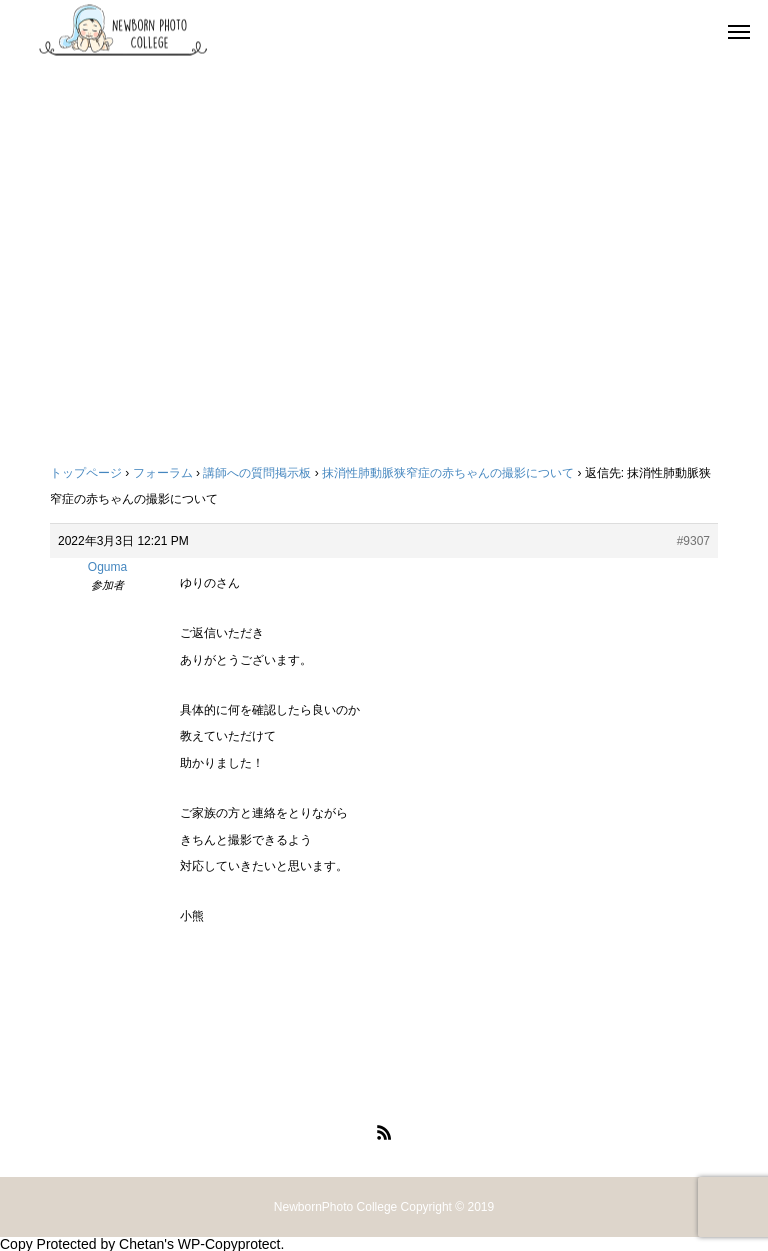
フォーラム (163, 473)
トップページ (86, 473)
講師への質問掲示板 (257, 473)
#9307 (693, 541)
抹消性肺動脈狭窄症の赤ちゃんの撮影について (448, 473)
